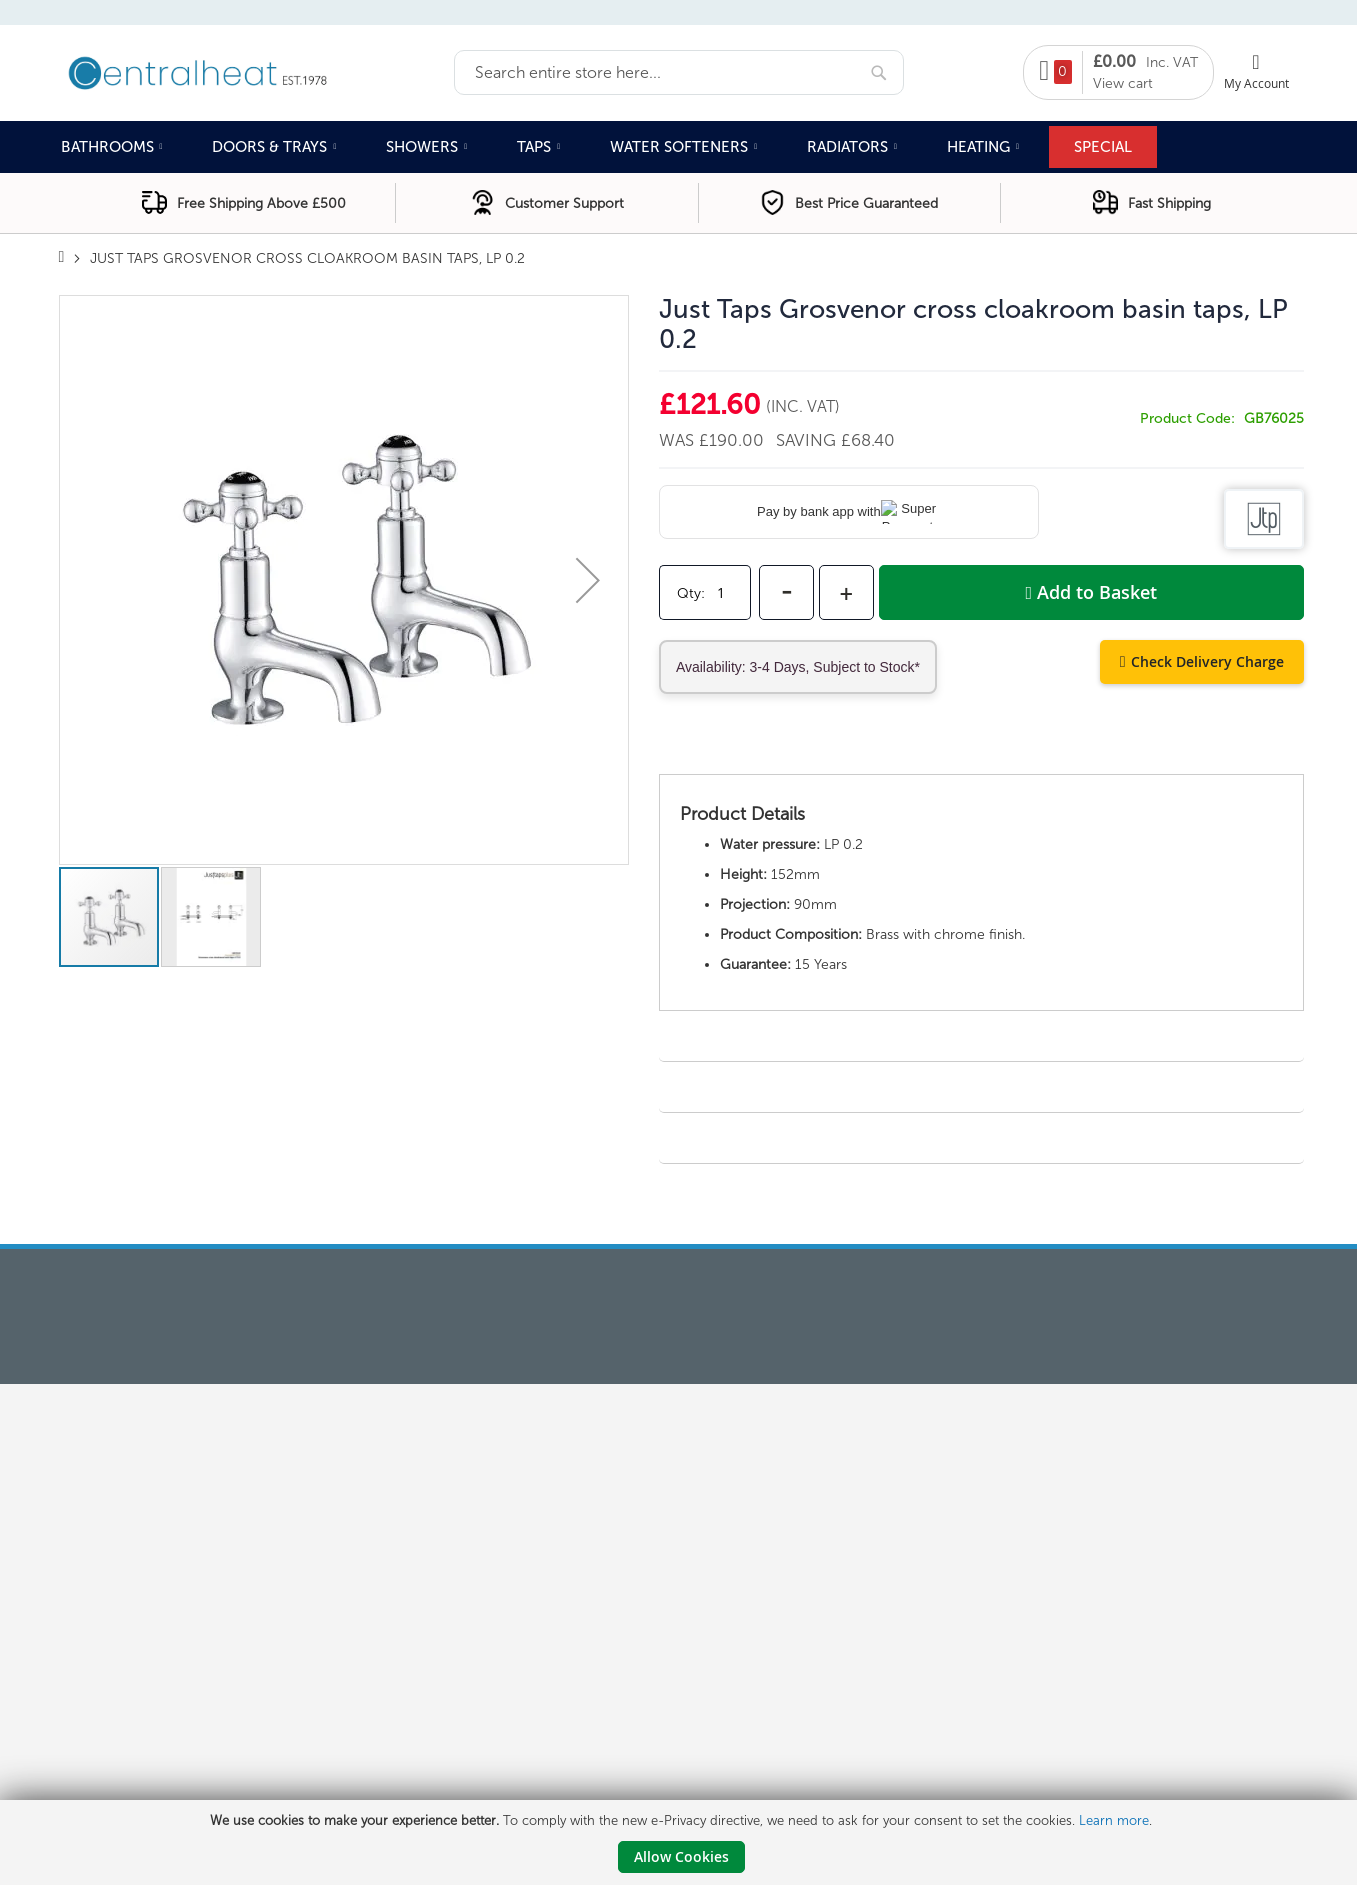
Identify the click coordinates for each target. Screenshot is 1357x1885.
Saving (808, 440)
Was (679, 440)
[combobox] (679, 72)
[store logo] (256, 71)
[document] (681, 1842)
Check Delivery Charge (1207, 661)
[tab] (981, 754)
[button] (588, 580)
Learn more (1114, 1820)
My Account (1256, 83)
